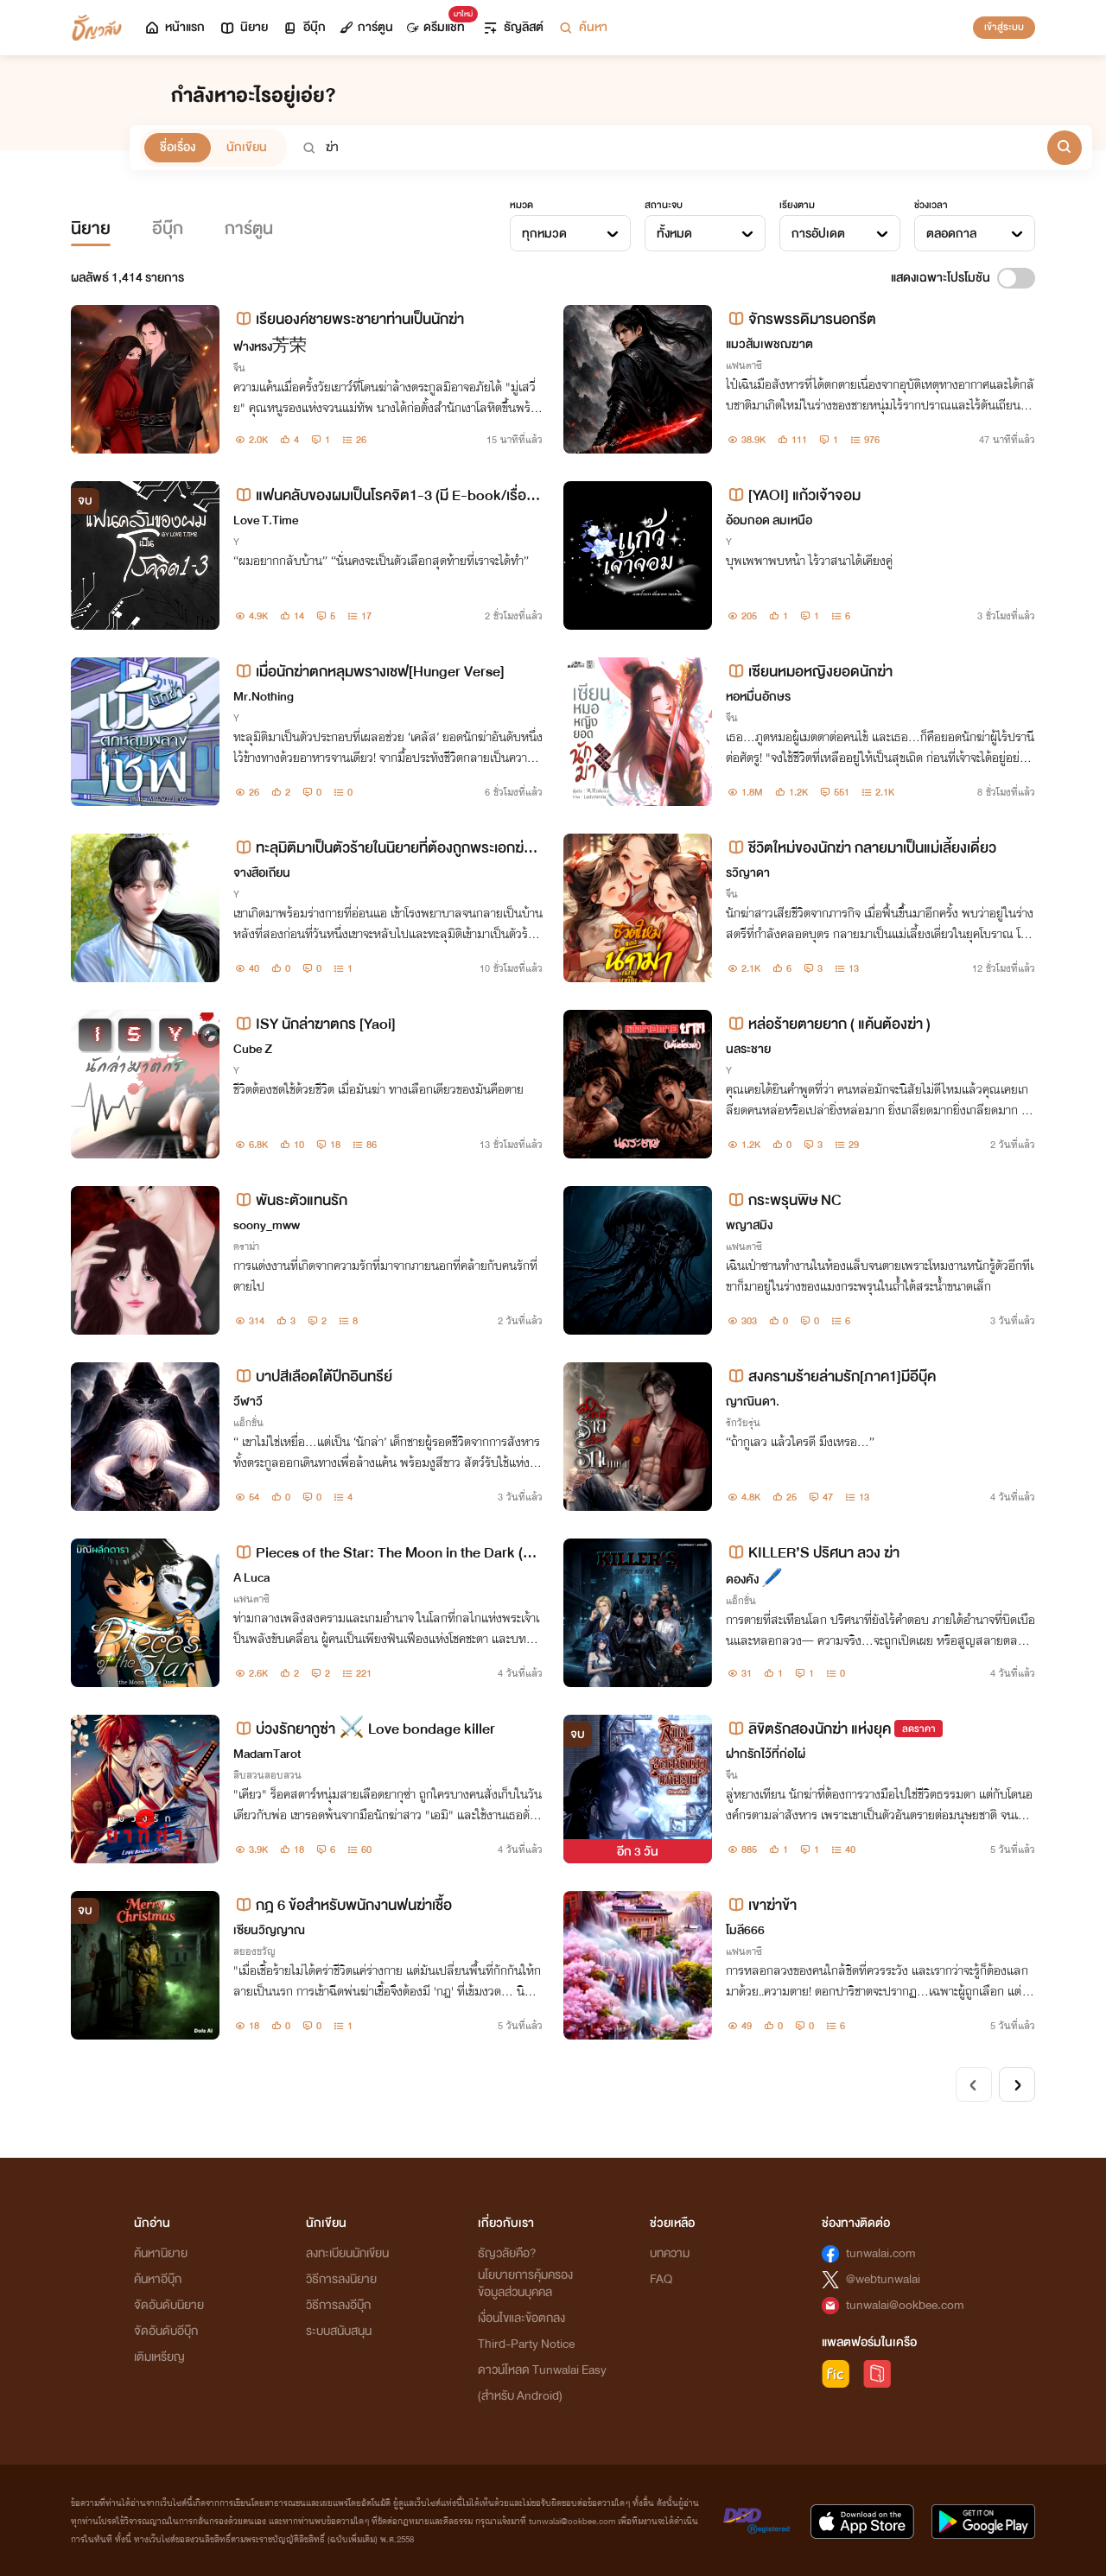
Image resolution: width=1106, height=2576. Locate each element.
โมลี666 (745, 1930)
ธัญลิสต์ (512, 27)
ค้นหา (582, 27)
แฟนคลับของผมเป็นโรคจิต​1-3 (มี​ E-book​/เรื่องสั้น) (387, 495)
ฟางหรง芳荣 (270, 347)
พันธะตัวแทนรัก (290, 1200)
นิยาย (243, 27)
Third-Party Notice (526, 2344)
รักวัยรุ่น (743, 1422)
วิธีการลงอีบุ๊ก (338, 2305)
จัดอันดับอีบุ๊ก (166, 2331)
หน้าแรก (174, 27)
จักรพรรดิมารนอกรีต (801, 319)
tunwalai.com (881, 2253)
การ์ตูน (366, 27)
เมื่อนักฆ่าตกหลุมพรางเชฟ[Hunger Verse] (369, 671)
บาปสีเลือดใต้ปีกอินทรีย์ (312, 1376)
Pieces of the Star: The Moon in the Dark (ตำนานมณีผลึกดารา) (386, 1552)
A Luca (251, 1578)
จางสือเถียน (261, 873)
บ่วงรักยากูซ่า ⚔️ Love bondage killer (364, 1729)
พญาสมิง (749, 1225)
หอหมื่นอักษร (758, 696)
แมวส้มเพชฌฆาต (769, 344)
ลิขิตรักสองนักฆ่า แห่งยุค (808, 1729)
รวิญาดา (748, 873)
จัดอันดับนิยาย (169, 2305)
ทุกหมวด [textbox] (544, 233)
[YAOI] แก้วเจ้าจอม (793, 495)
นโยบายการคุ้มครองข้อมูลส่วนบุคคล (525, 2283)
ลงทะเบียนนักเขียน (347, 2253)
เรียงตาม (797, 204)
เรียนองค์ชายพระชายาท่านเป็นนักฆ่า (348, 319)
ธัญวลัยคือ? (507, 2253)
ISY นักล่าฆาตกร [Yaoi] (314, 1024)
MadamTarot (267, 1754)
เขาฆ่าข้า (761, 1905)
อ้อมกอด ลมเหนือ (769, 520)
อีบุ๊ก (304, 27)
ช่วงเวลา (931, 204)
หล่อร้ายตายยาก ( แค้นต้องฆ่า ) (828, 1024)
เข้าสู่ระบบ (1004, 26)
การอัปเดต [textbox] (818, 233)
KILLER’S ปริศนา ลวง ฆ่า (812, 1552)
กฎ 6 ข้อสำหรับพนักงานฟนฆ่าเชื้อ (342, 1905)
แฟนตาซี (744, 365)
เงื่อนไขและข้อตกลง (521, 2318)
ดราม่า (246, 1246)
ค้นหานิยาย (161, 2253)
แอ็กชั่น (248, 1422)
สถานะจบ (664, 204)
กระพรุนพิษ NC (784, 1200)
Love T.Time (265, 520)
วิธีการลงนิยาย (341, 2279)
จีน (239, 368)
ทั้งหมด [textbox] (674, 233)
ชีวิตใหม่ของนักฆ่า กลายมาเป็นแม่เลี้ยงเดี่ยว (861, 847)
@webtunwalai (883, 2279)
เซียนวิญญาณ (269, 1930)
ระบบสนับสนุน (339, 2331)
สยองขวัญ (254, 1951)
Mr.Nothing (263, 696)
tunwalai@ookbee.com (905, 2305)
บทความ (670, 2253)
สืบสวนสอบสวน (267, 1775)
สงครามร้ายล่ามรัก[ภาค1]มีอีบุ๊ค (831, 1376)
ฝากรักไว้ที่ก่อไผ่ (765, 1754)
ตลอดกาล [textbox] (951, 233)
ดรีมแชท (439, 23)
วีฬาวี (248, 1401)
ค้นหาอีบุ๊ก (157, 2279)
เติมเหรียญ (159, 2357)
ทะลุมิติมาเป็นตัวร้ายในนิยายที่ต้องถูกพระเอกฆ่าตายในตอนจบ (386, 847)
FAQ (661, 2279)
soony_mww (266, 1225)
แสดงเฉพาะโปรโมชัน (940, 278)
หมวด (521, 204)
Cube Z (252, 1049)
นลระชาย (748, 1049)
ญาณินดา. (752, 1401)
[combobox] (570, 233)
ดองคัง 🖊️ (754, 1579)
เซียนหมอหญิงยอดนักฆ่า (809, 671)
